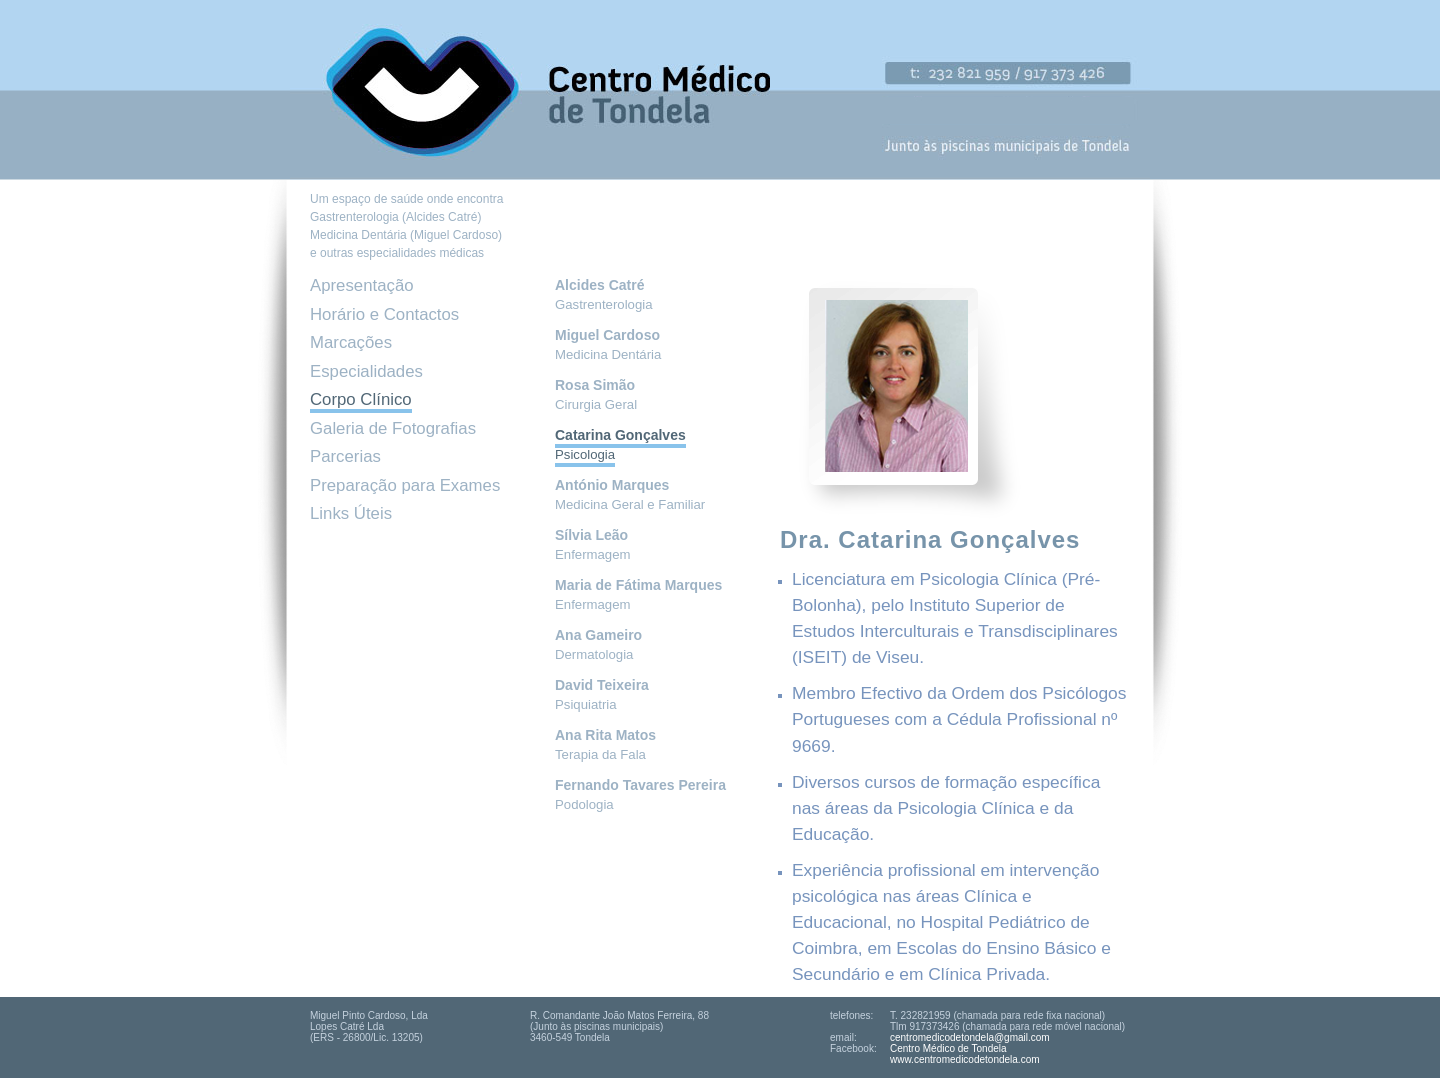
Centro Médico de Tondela (948, 1048)
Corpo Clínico (361, 399)
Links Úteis (351, 513)
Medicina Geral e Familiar (630, 495)
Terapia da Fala (605, 745)
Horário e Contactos (384, 314)
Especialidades (366, 371)
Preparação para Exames (405, 485)
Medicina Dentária (608, 345)
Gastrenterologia (604, 295)
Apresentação (362, 285)
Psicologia (620, 445)
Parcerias (345, 456)
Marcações (351, 342)
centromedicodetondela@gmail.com (970, 1037)
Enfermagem (593, 545)
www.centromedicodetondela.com (965, 1059)
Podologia (640, 795)
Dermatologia (598, 645)
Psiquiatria (602, 695)
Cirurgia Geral (596, 395)
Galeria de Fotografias (393, 428)
